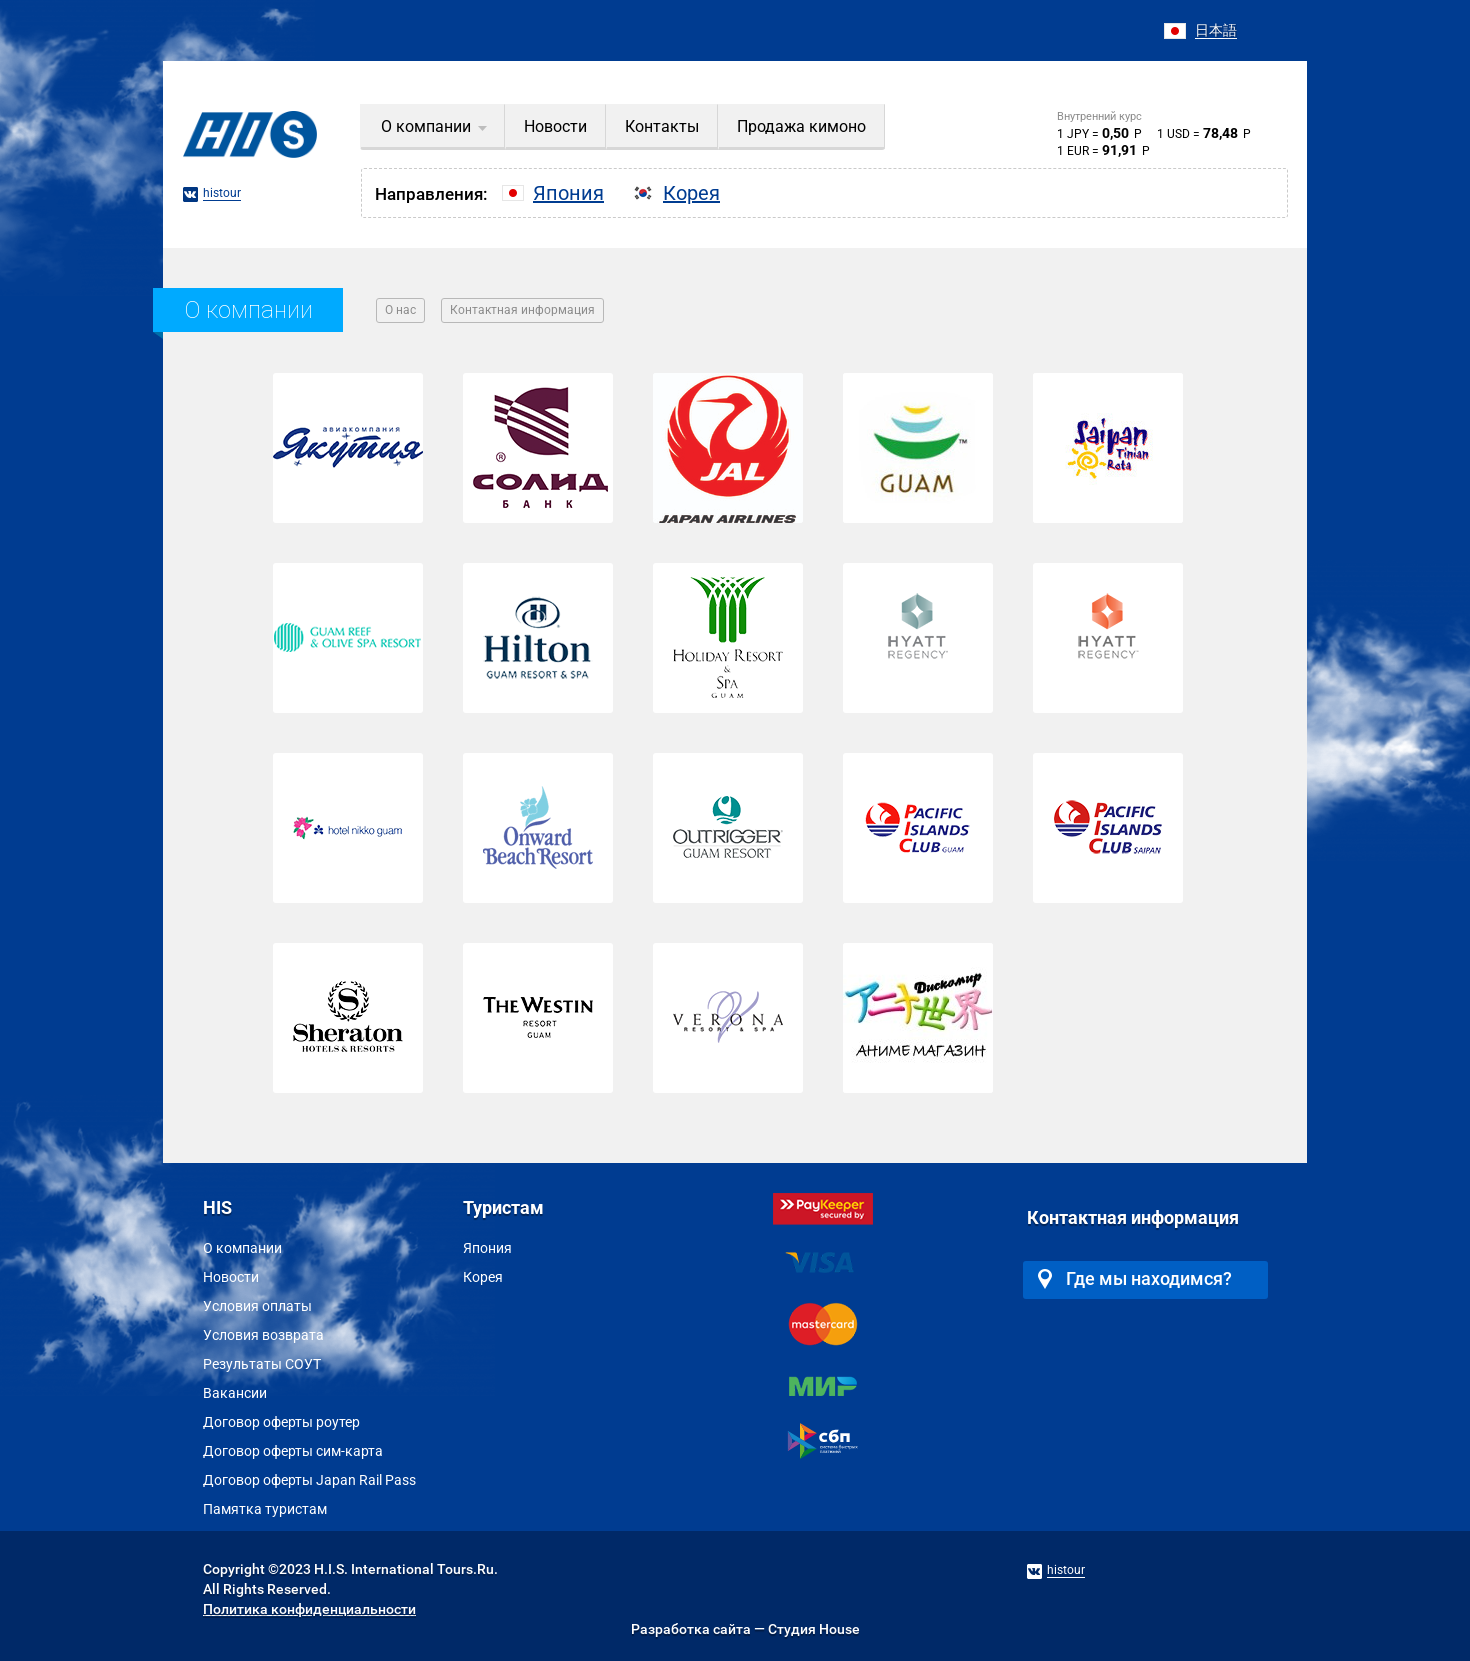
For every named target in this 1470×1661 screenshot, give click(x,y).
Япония (487, 1248)
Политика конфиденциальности (309, 1609)
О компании (242, 1248)
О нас (400, 310)
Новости (231, 1277)
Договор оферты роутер (281, 1422)
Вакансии (235, 1393)
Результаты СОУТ (262, 1364)
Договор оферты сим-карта (293, 1451)
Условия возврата (263, 1335)
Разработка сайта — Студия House (745, 1629)
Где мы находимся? (1135, 1278)
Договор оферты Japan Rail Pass (309, 1480)
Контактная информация (522, 310)
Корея (483, 1277)
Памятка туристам (265, 1509)
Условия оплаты (257, 1306)
